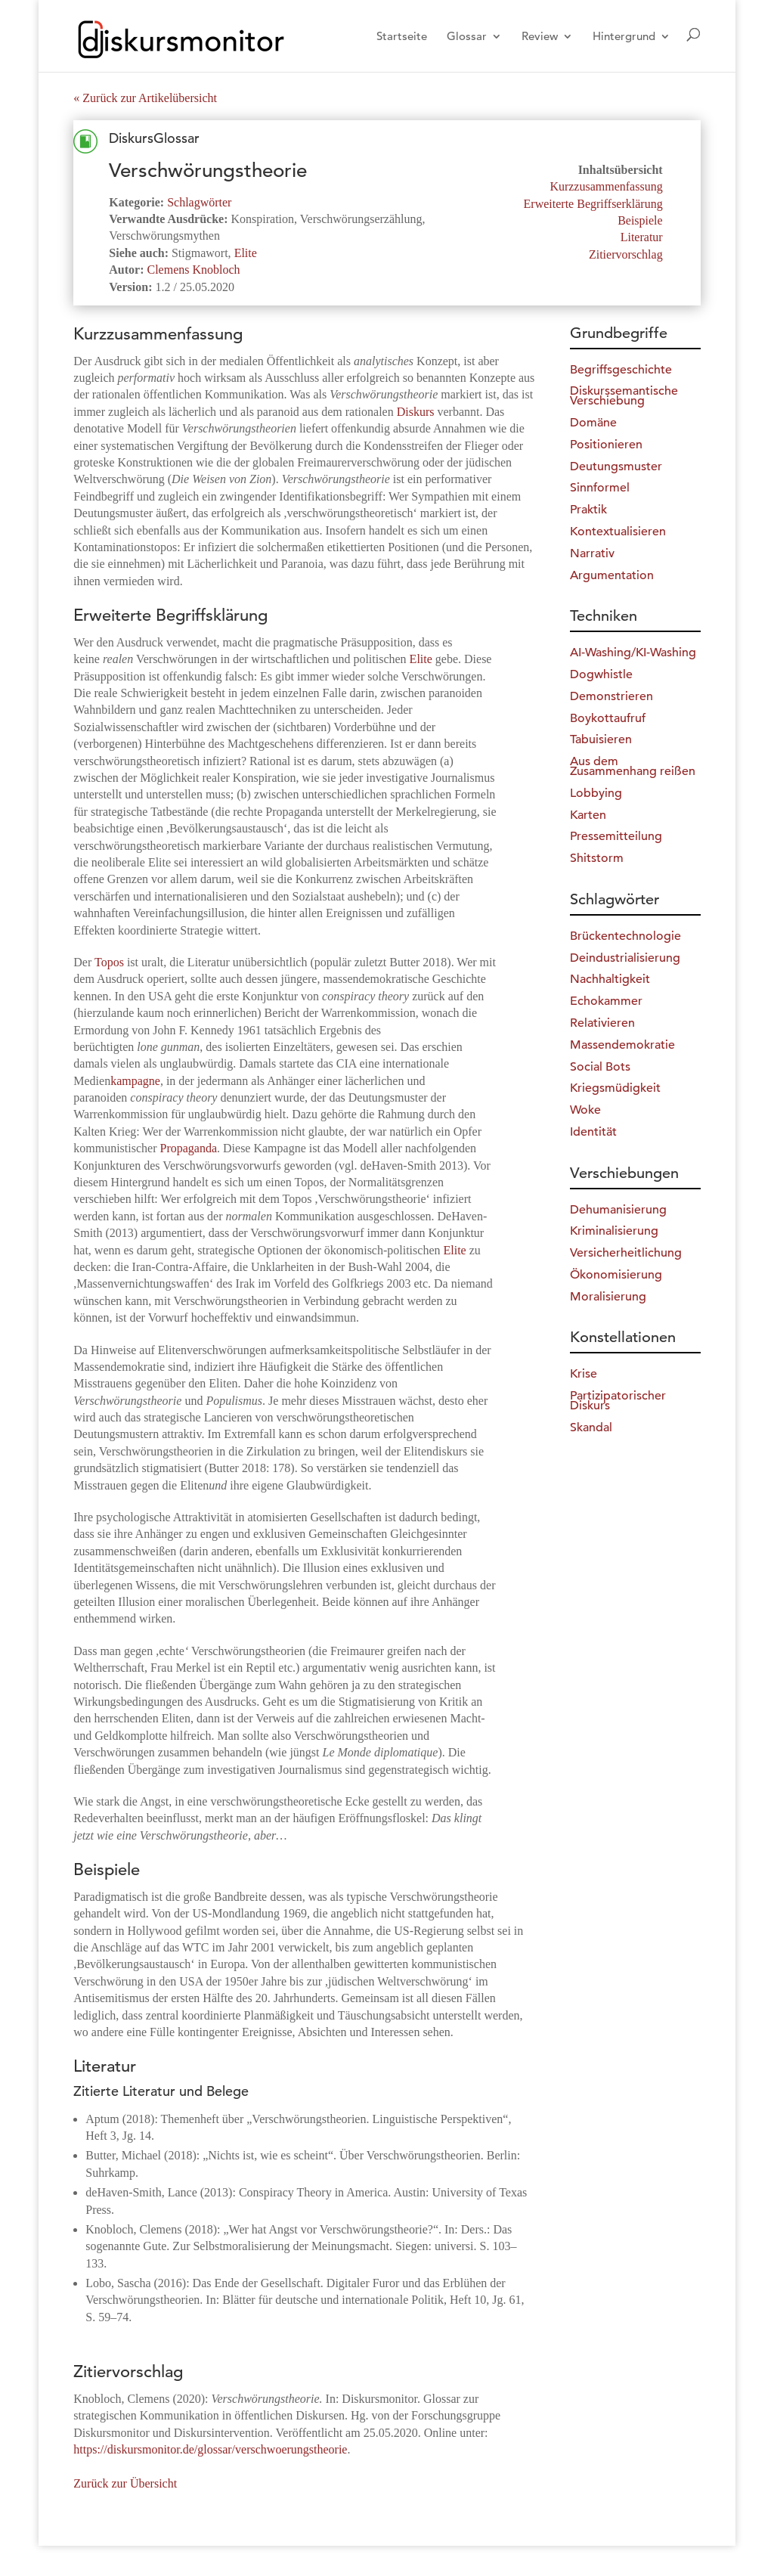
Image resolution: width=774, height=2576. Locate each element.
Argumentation (612, 575)
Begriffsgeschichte (621, 369)
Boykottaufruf (608, 718)
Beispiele (640, 220)
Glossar (467, 37)
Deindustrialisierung (625, 958)
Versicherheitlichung (626, 1252)
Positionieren (606, 444)
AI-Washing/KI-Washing (633, 652)
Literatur (642, 237)
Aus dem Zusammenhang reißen (632, 766)
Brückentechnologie (625, 936)
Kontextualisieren (618, 531)
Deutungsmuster (616, 466)
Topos (109, 962)
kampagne (135, 1080)
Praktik (588, 509)
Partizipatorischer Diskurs (618, 1400)
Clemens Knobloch (193, 269)
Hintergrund (624, 37)
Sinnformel (600, 487)
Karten (588, 815)
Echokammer (606, 1001)
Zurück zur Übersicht (125, 2483)
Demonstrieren (611, 696)
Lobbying (596, 793)
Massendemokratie (622, 1044)
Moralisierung (608, 1296)
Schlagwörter (199, 202)
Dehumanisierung (618, 1209)
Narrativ (592, 553)
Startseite (401, 37)
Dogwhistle (601, 674)
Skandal (591, 1427)
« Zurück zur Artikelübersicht (145, 97)
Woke (585, 1110)
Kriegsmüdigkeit (615, 1088)
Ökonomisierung (616, 1274)
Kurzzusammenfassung (606, 186)
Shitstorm (597, 858)
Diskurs (416, 411)
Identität (593, 1131)
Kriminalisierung (614, 1230)
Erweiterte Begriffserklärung (593, 203)
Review (540, 37)
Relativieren (602, 1023)
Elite (245, 252)
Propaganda (189, 1148)
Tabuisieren (601, 739)
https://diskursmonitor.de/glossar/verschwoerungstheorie (210, 2449)
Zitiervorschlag (626, 254)
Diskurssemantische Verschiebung (624, 395)
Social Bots (600, 1066)
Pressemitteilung (616, 836)
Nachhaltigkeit (610, 979)
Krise (583, 1373)
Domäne (593, 422)
